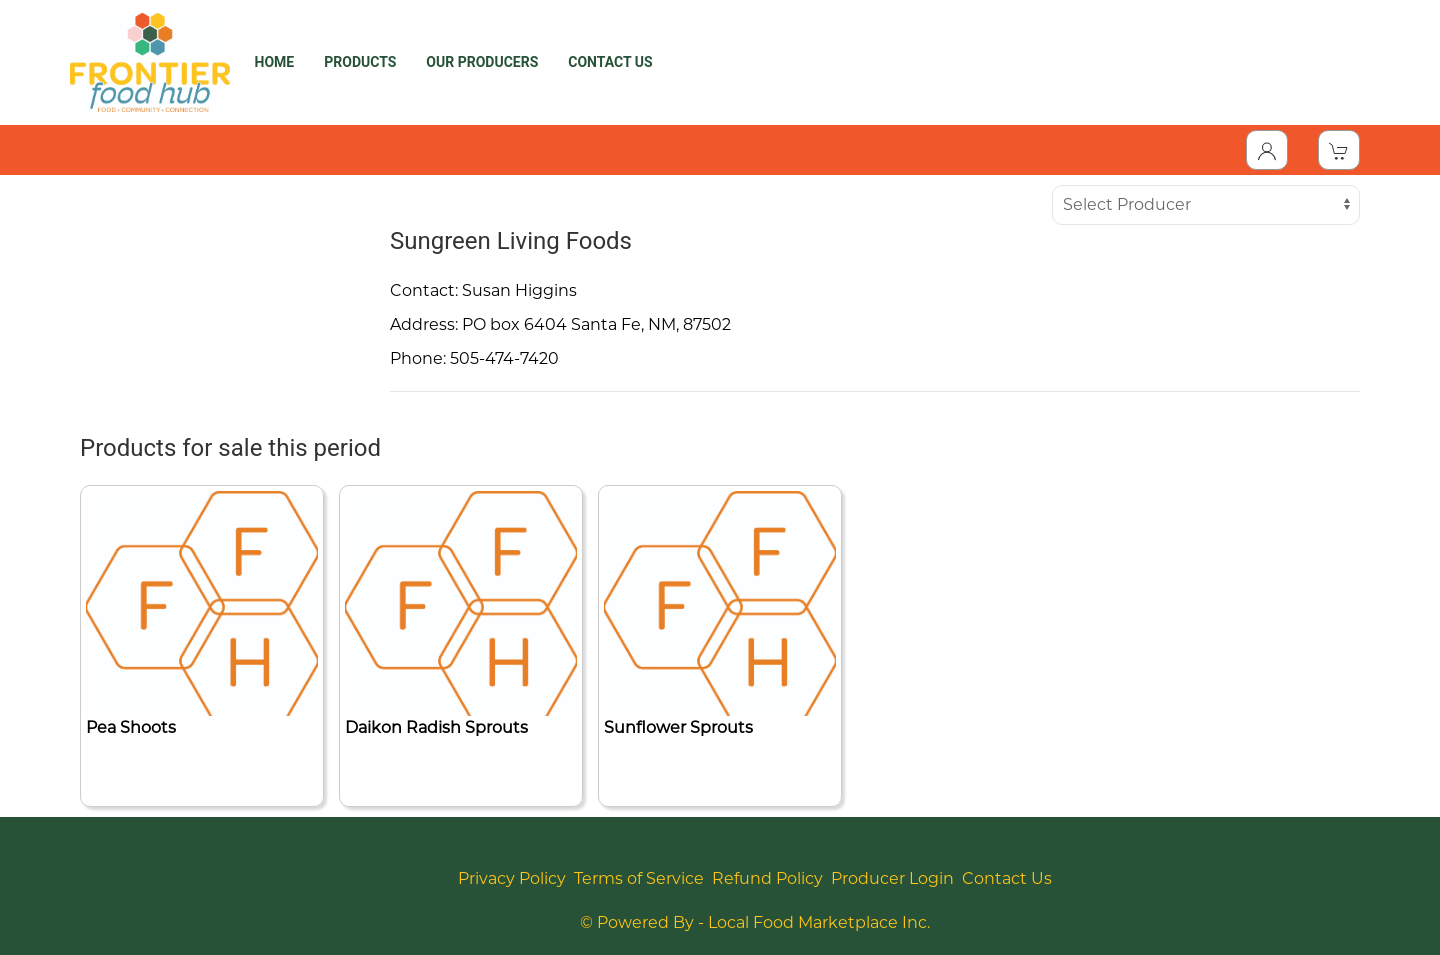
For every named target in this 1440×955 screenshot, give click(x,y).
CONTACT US (610, 62)
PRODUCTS (360, 62)
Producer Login (892, 878)
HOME (275, 62)
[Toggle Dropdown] (1267, 150)
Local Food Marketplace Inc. (819, 922)
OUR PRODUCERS (482, 62)
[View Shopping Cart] (1339, 150)
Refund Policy (767, 878)
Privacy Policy (512, 878)
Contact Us (1007, 878)
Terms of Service (639, 878)
